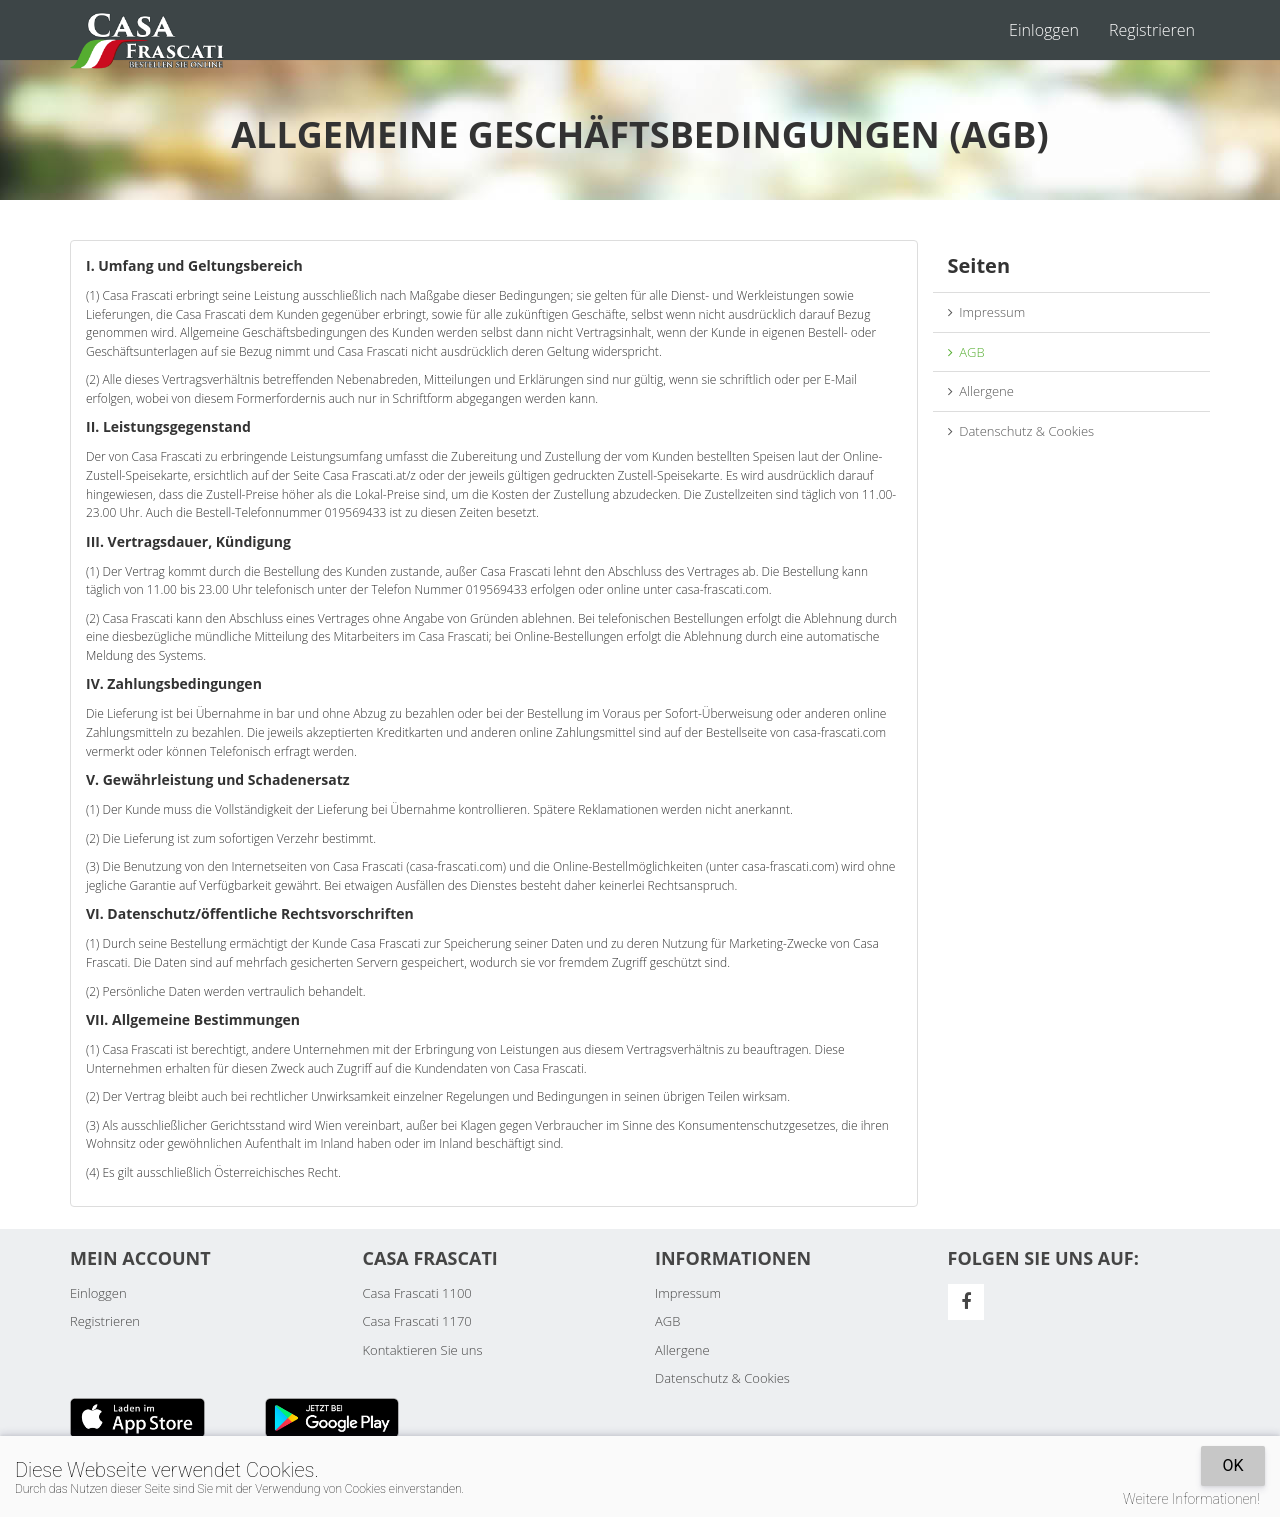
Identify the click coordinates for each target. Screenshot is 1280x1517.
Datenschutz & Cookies (1021, 431)
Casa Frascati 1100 (417, 1293)
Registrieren (1152, 30)
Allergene (981, 391)
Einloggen (1044, 30)
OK (1232, 1465)
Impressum (987, 312)
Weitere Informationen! (1191, 1499)
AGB (966, 352)
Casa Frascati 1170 (417, 1321)
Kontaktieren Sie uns (423, 1350)
